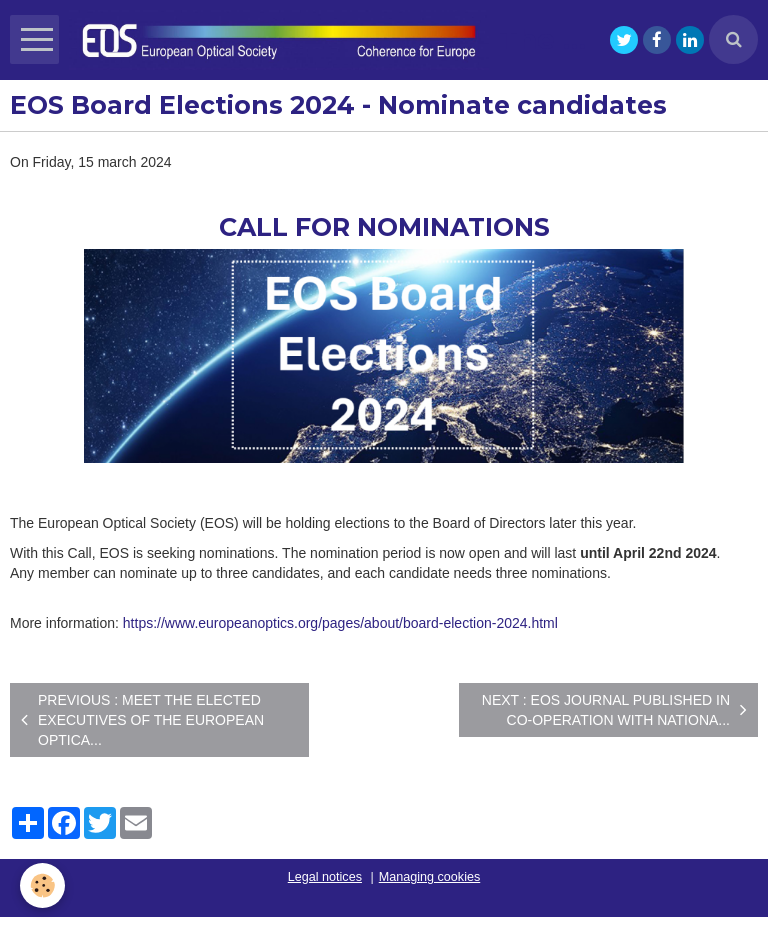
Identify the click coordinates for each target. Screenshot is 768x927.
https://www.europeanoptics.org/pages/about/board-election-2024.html (340, 623)
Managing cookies (430, 877)
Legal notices (325, 877)
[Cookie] (42, 885)
